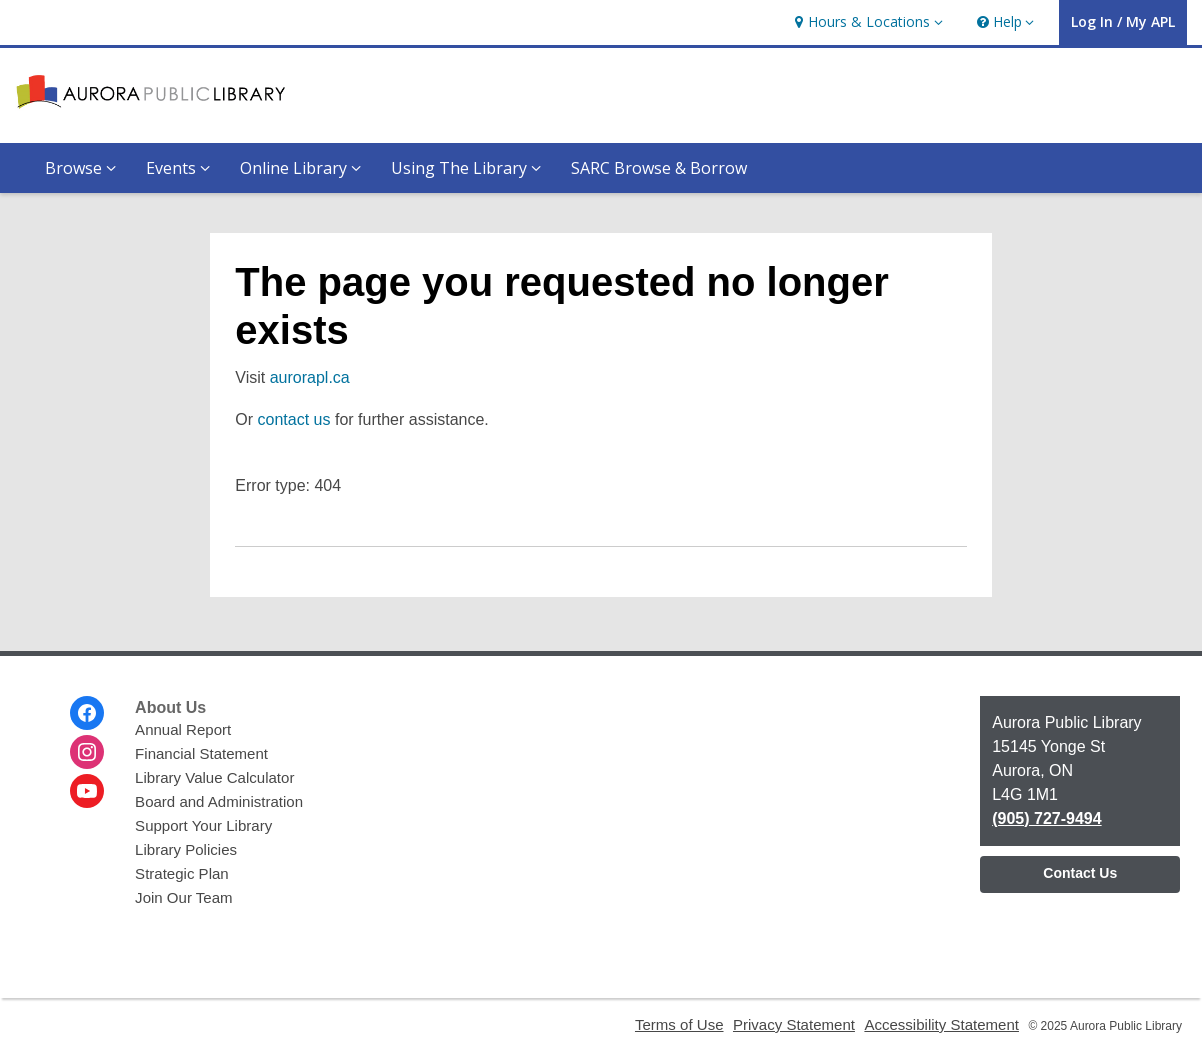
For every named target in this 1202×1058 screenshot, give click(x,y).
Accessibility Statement (941, 1024)
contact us (294, 419)
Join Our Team (183, 897)
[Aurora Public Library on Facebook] (87, 713)
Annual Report (183, 729)
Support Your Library (203, 825)
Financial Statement (201, 753)
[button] (866, 22)
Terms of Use (679, 1024)
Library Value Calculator (214, 777)
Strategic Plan (182, 873)
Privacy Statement (794, 1024)
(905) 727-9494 (1046, 818)
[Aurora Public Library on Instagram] (87, 752)
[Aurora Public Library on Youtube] (87, 791)
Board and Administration (219, 801)
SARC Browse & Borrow (659, 168)
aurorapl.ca (310, 377)
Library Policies (186, 849)
